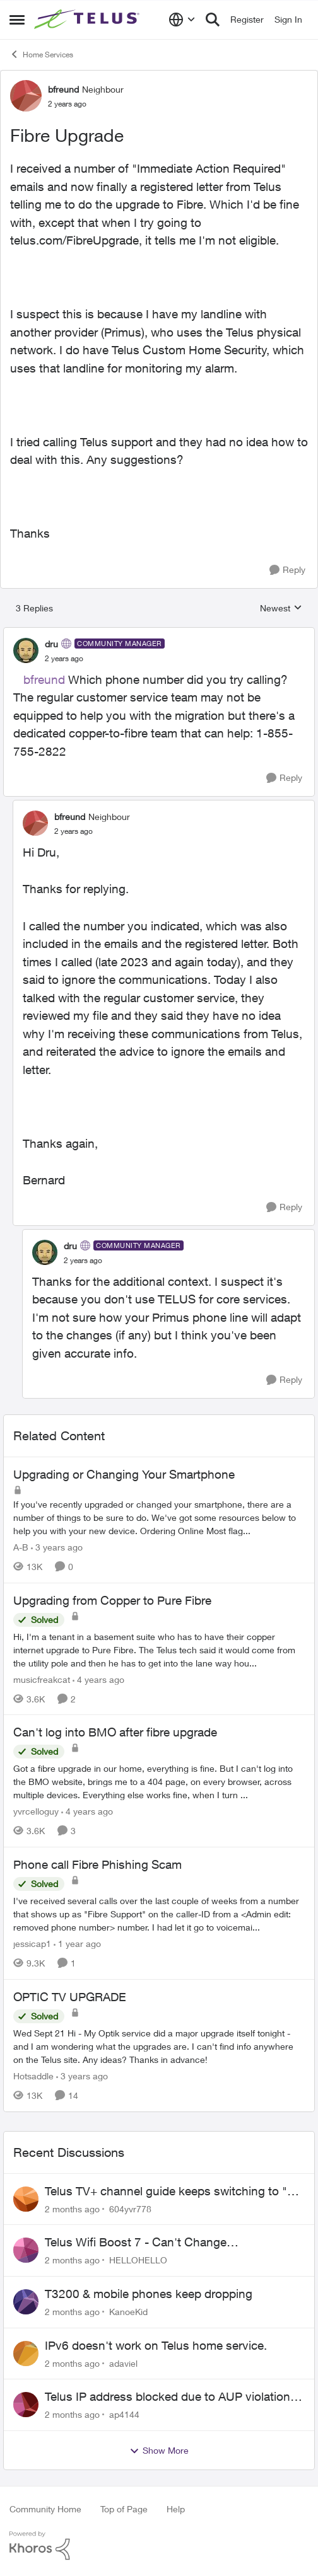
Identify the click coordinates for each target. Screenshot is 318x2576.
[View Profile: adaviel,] (25, 2353)
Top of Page (124, 2509)
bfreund (44, 679)
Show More (159, 2450)
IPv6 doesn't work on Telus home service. (156, 2345)
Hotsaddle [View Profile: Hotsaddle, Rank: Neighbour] (33, 2076)
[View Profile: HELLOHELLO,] (25, 2250)
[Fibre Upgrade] (64, 658)
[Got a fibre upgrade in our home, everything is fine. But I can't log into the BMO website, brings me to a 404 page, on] (159, 1781)
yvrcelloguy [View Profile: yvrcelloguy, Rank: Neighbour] (36, 1811)
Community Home (45, 2509)
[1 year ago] (77, 1943)
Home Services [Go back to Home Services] (41, 54)
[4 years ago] (98, 1678)
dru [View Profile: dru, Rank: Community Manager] (51, 643)
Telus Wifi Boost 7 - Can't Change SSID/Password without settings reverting (156, 2242)
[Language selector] (182, 19)
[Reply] (287, 570)
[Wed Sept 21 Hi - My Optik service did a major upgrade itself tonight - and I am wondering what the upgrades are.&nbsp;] (159, 2046)
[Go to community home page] (88, 19)
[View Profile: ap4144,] (25, 2404)
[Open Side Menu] (17, 19)
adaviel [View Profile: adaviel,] (123, 2362)
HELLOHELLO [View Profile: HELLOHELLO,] (138, 2260)
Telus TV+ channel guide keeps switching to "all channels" (171, 2191)
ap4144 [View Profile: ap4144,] (124, 2414)
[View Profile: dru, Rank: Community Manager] (25, 650)
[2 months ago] (72, 2208)
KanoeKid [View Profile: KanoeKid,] (128, 2311)
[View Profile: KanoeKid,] (25, 2301)
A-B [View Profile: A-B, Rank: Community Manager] (20, 1547)
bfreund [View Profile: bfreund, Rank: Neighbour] (63, 89)
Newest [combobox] (281, 609)
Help (176, 2509)
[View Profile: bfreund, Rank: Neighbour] (26, 96)
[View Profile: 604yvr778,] (25, 2199)
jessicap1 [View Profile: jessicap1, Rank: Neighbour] (32, 1943)
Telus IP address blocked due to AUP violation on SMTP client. (167, 2397)
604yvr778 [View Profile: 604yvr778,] (130, 2208)
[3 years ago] (57, 1547)
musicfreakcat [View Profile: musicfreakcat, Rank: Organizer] (41, 1678)
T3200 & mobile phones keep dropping (148, 2294)
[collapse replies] (159, 633)
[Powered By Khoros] (159, 2545)
